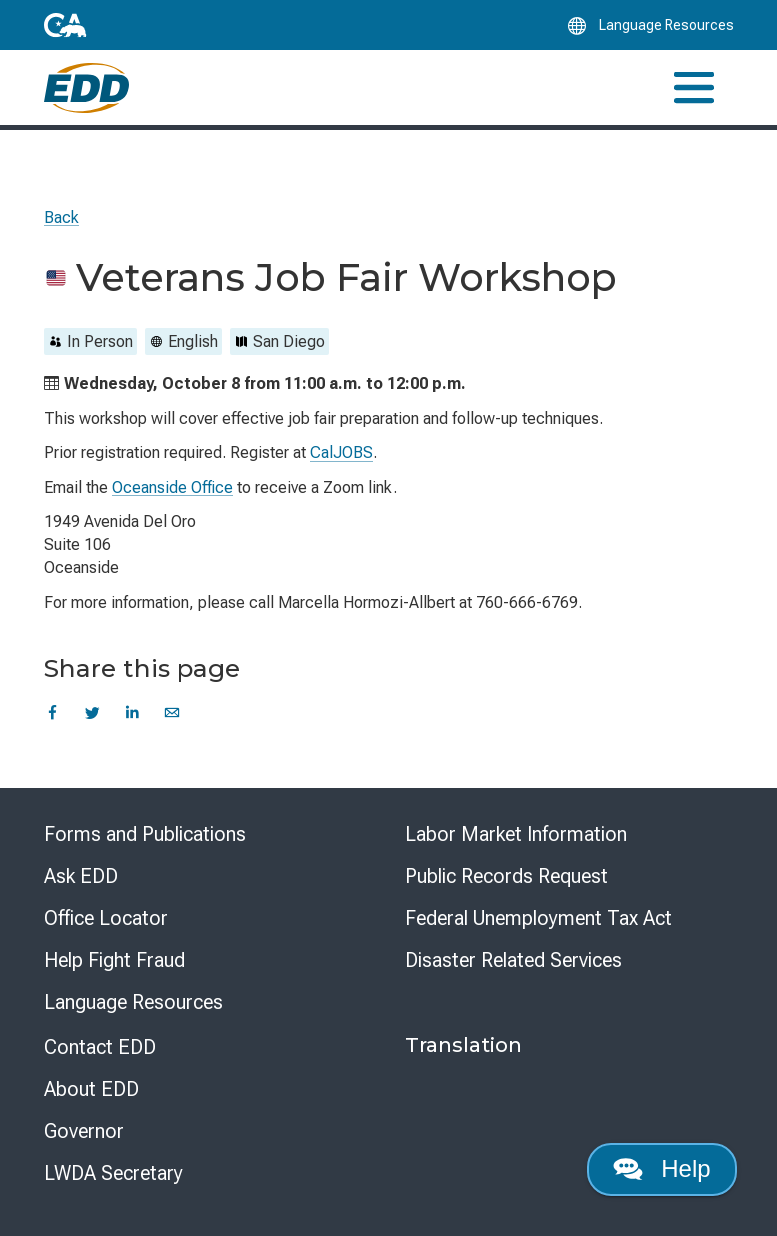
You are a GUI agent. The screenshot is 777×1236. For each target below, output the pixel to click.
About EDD (91, 1089)
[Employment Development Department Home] (86, 88)
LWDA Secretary (113, 1173)
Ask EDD (81, 876)
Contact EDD (100, 1047)
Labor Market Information (516, 834)
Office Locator (106, 918)
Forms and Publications (145, 834)
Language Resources (133, 1002)
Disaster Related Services (513, 960)
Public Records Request (506, 876)
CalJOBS (341, 452)
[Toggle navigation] (694, 87)
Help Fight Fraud (114, 960)
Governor (84, 1131)
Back (61, 217)
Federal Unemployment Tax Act (538, 918)
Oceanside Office (172, 487)
